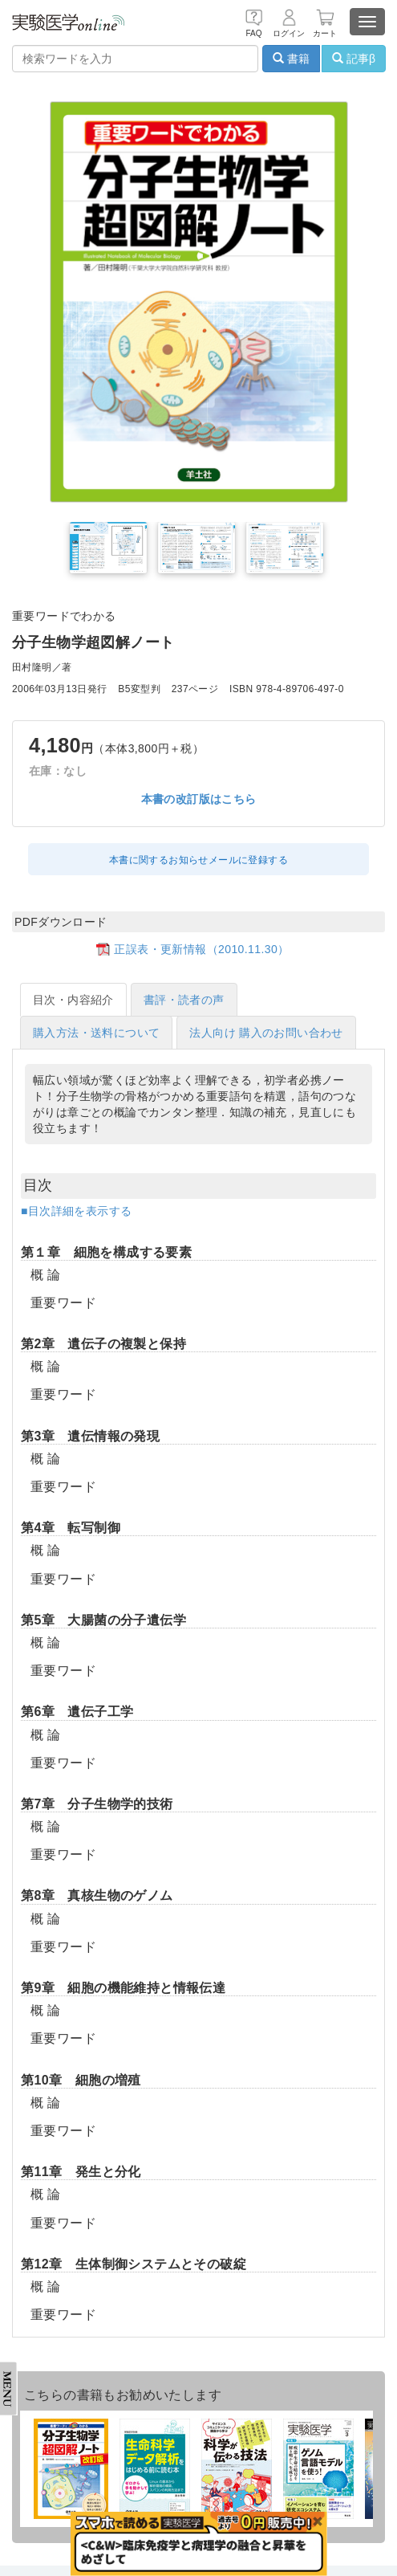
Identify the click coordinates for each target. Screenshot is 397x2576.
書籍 (291, 58)
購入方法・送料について (96, 1032)
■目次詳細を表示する (76, 1210)
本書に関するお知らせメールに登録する (198, 860)
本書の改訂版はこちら (199, 799)
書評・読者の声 (184, 999)
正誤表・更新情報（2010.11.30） (201, 949)
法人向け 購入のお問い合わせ (266, 1032)
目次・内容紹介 (73, 999)
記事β (353, 58)
